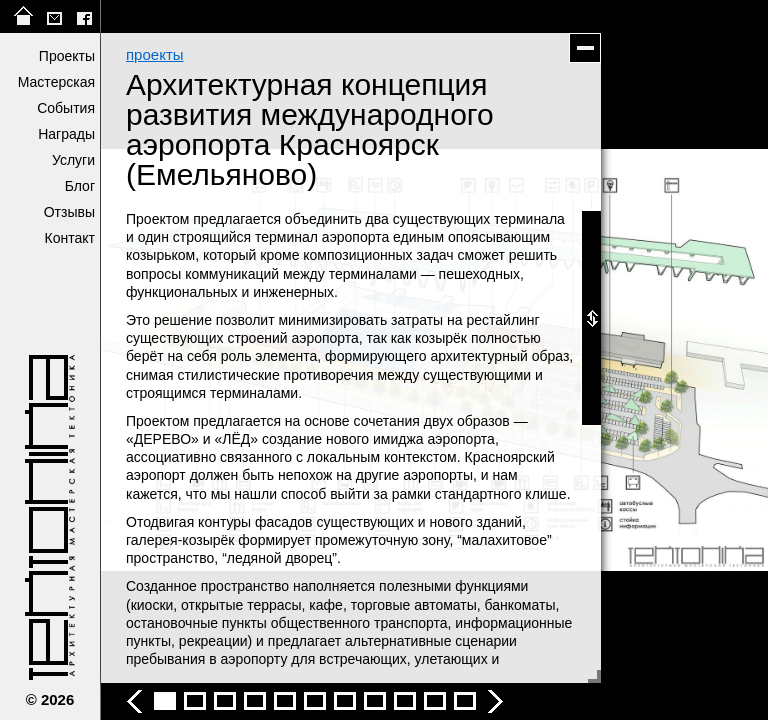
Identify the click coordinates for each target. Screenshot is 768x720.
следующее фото (601, 360)
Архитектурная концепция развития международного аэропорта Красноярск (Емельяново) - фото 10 (405, 701)
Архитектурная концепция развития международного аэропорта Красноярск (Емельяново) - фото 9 (375, 701)
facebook (84, 16)
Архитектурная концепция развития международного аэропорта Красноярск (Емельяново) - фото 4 (225, 701)
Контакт (70, 238)
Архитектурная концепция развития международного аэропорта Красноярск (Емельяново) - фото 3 (195, 701)
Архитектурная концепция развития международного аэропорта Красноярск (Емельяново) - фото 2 (165, 701)
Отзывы (69, 212)
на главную (24, 16)
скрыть (585, 48)
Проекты (67, 56)
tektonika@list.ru (54, 16)
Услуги (73, 160)
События (66, 108)
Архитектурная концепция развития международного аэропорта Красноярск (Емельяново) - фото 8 (345, 701)
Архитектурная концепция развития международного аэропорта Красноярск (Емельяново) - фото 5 (255, 701)
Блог (80, 186)
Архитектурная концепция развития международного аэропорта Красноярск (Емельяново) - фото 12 (465, 701)
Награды (66, 134)
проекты (155, 54)
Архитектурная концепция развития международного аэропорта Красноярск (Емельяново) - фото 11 (435, 701)
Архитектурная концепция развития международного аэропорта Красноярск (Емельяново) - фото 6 (285, 701)
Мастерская (56, 82)
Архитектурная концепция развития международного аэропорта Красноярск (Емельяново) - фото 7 (315, 701)
